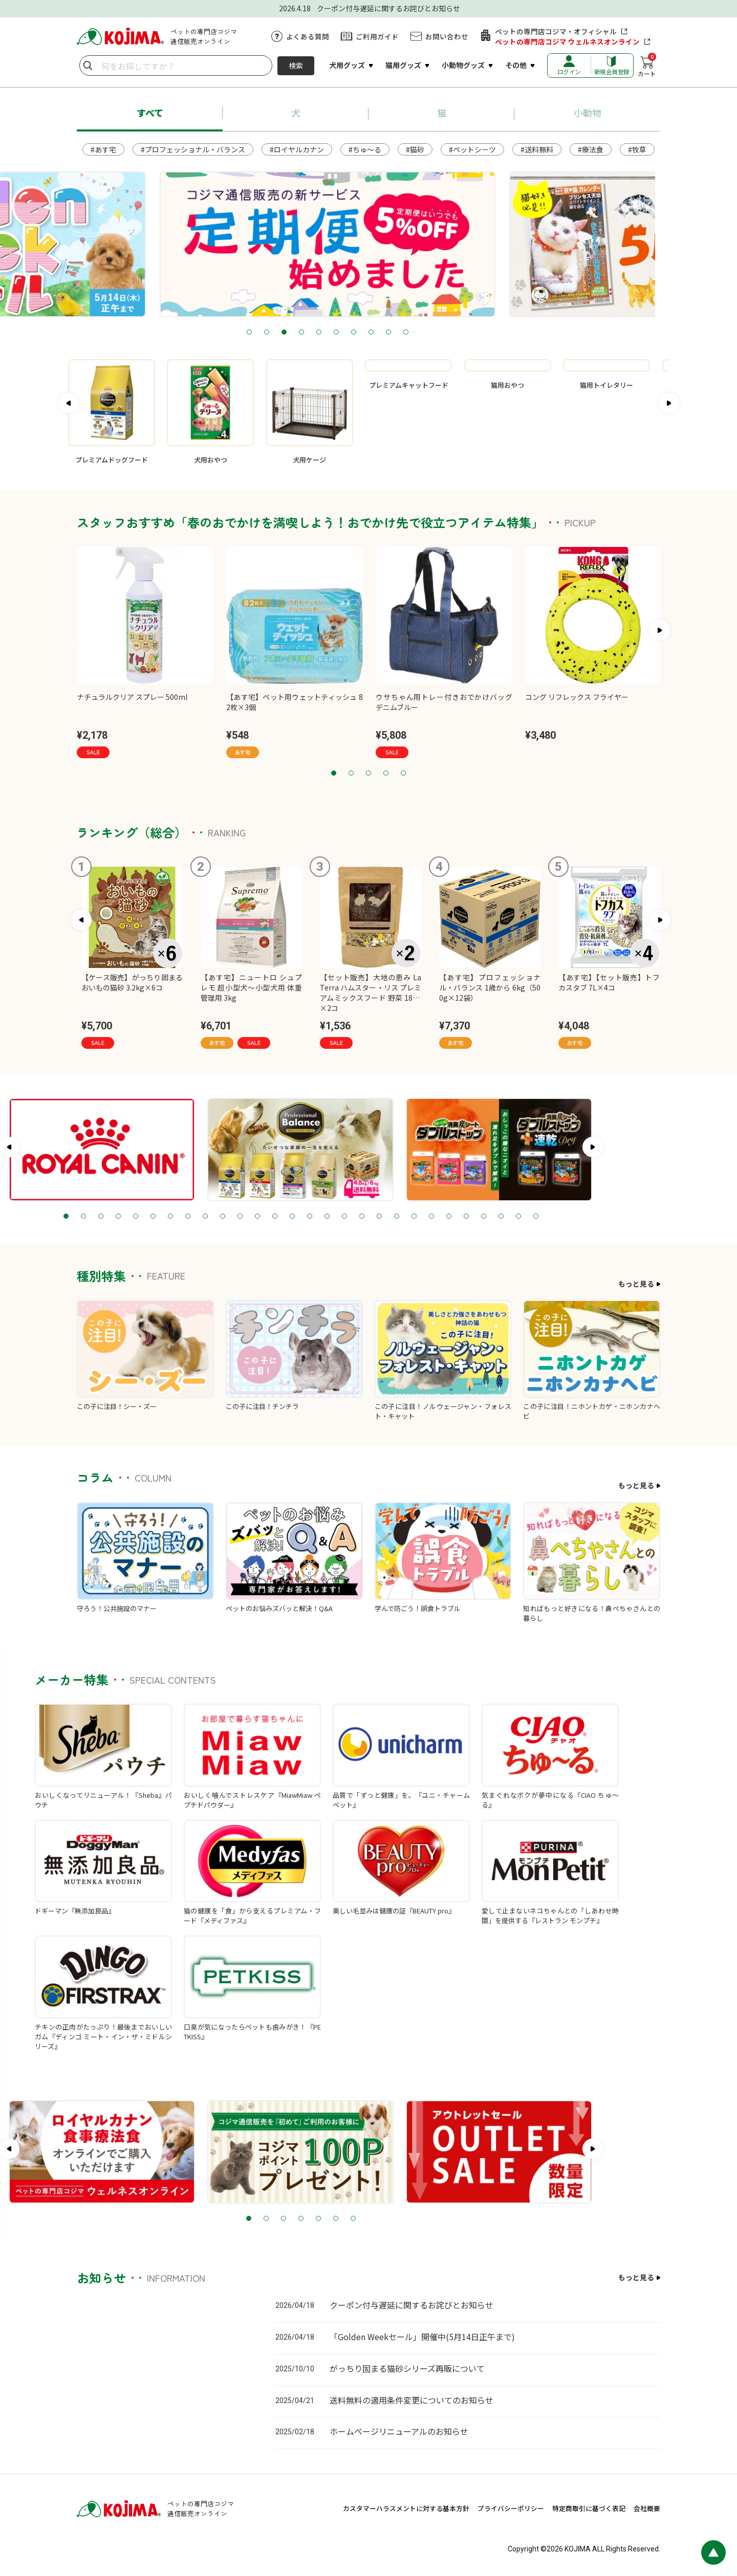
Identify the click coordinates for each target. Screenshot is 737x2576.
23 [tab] (516, 1217)
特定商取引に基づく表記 (588, 2508)
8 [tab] (412, 333)
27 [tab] (586, 1217)
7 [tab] (395, 333)
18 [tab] (429, 1217)
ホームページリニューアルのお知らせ (399, 2431)
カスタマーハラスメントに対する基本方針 (406, 2508)
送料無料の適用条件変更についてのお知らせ (411, 2400)
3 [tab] (325, 333)
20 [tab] (464, 1217)
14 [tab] (360, 1217)
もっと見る (636, 1284)
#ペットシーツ (472, 149)
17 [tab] (412, 1217)
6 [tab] (377, 333)
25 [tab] (551, 1217)
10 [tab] (447, 333)
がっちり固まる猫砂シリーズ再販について (407, 2368)
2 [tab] (308, 333)
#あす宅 (103, 149)
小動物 (587, 112)
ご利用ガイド (377, 36)
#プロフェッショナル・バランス (193, 149)
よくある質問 (307, 36)
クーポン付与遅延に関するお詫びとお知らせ (411, 2305)
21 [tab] (482, 1217)
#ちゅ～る (365, 149)
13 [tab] (342, 1217)
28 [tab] (603, 1217)
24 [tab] (534, 1217)
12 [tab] (325, 1217)
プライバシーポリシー (511, 2508)
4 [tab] (342, 333)
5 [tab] (360, 333)
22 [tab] (499, 1217)
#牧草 (637, 149)
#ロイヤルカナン (297, 149)
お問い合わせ (446, 36)
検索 (296, 65)
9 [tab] (429, 333)
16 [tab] (395, 1217)
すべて (150, 112)
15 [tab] (377, 1217)
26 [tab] (569, 1217)
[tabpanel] (315, 244)
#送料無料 (537, 149)
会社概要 (647, 2508)
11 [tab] (308, 1217)
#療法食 (590, 149)
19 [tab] (447, 1217)
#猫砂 (415, 149)
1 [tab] (290, 333)
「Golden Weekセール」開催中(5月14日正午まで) (422, 2336)
